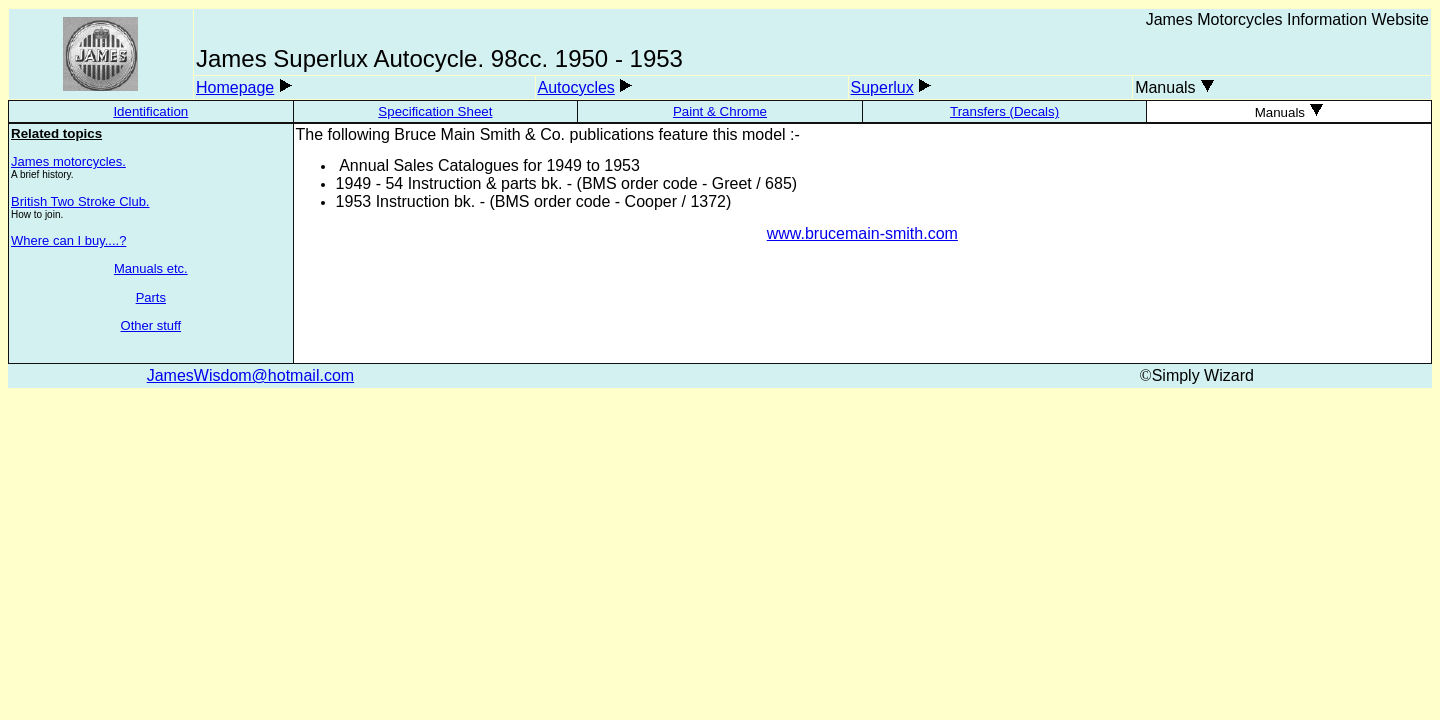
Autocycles (576, 87)
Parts (151, 297)
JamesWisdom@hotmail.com (250, 375)
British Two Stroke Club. (80, 201)
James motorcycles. (68, 161)
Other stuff (151, 325)
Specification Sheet (435, 111)
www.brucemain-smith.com (862, 233)
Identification (150, 111)
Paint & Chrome (720, 111)
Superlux (882, 87)
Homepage (235, 87)
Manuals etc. (151, 268)
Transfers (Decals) (1004, 111)
